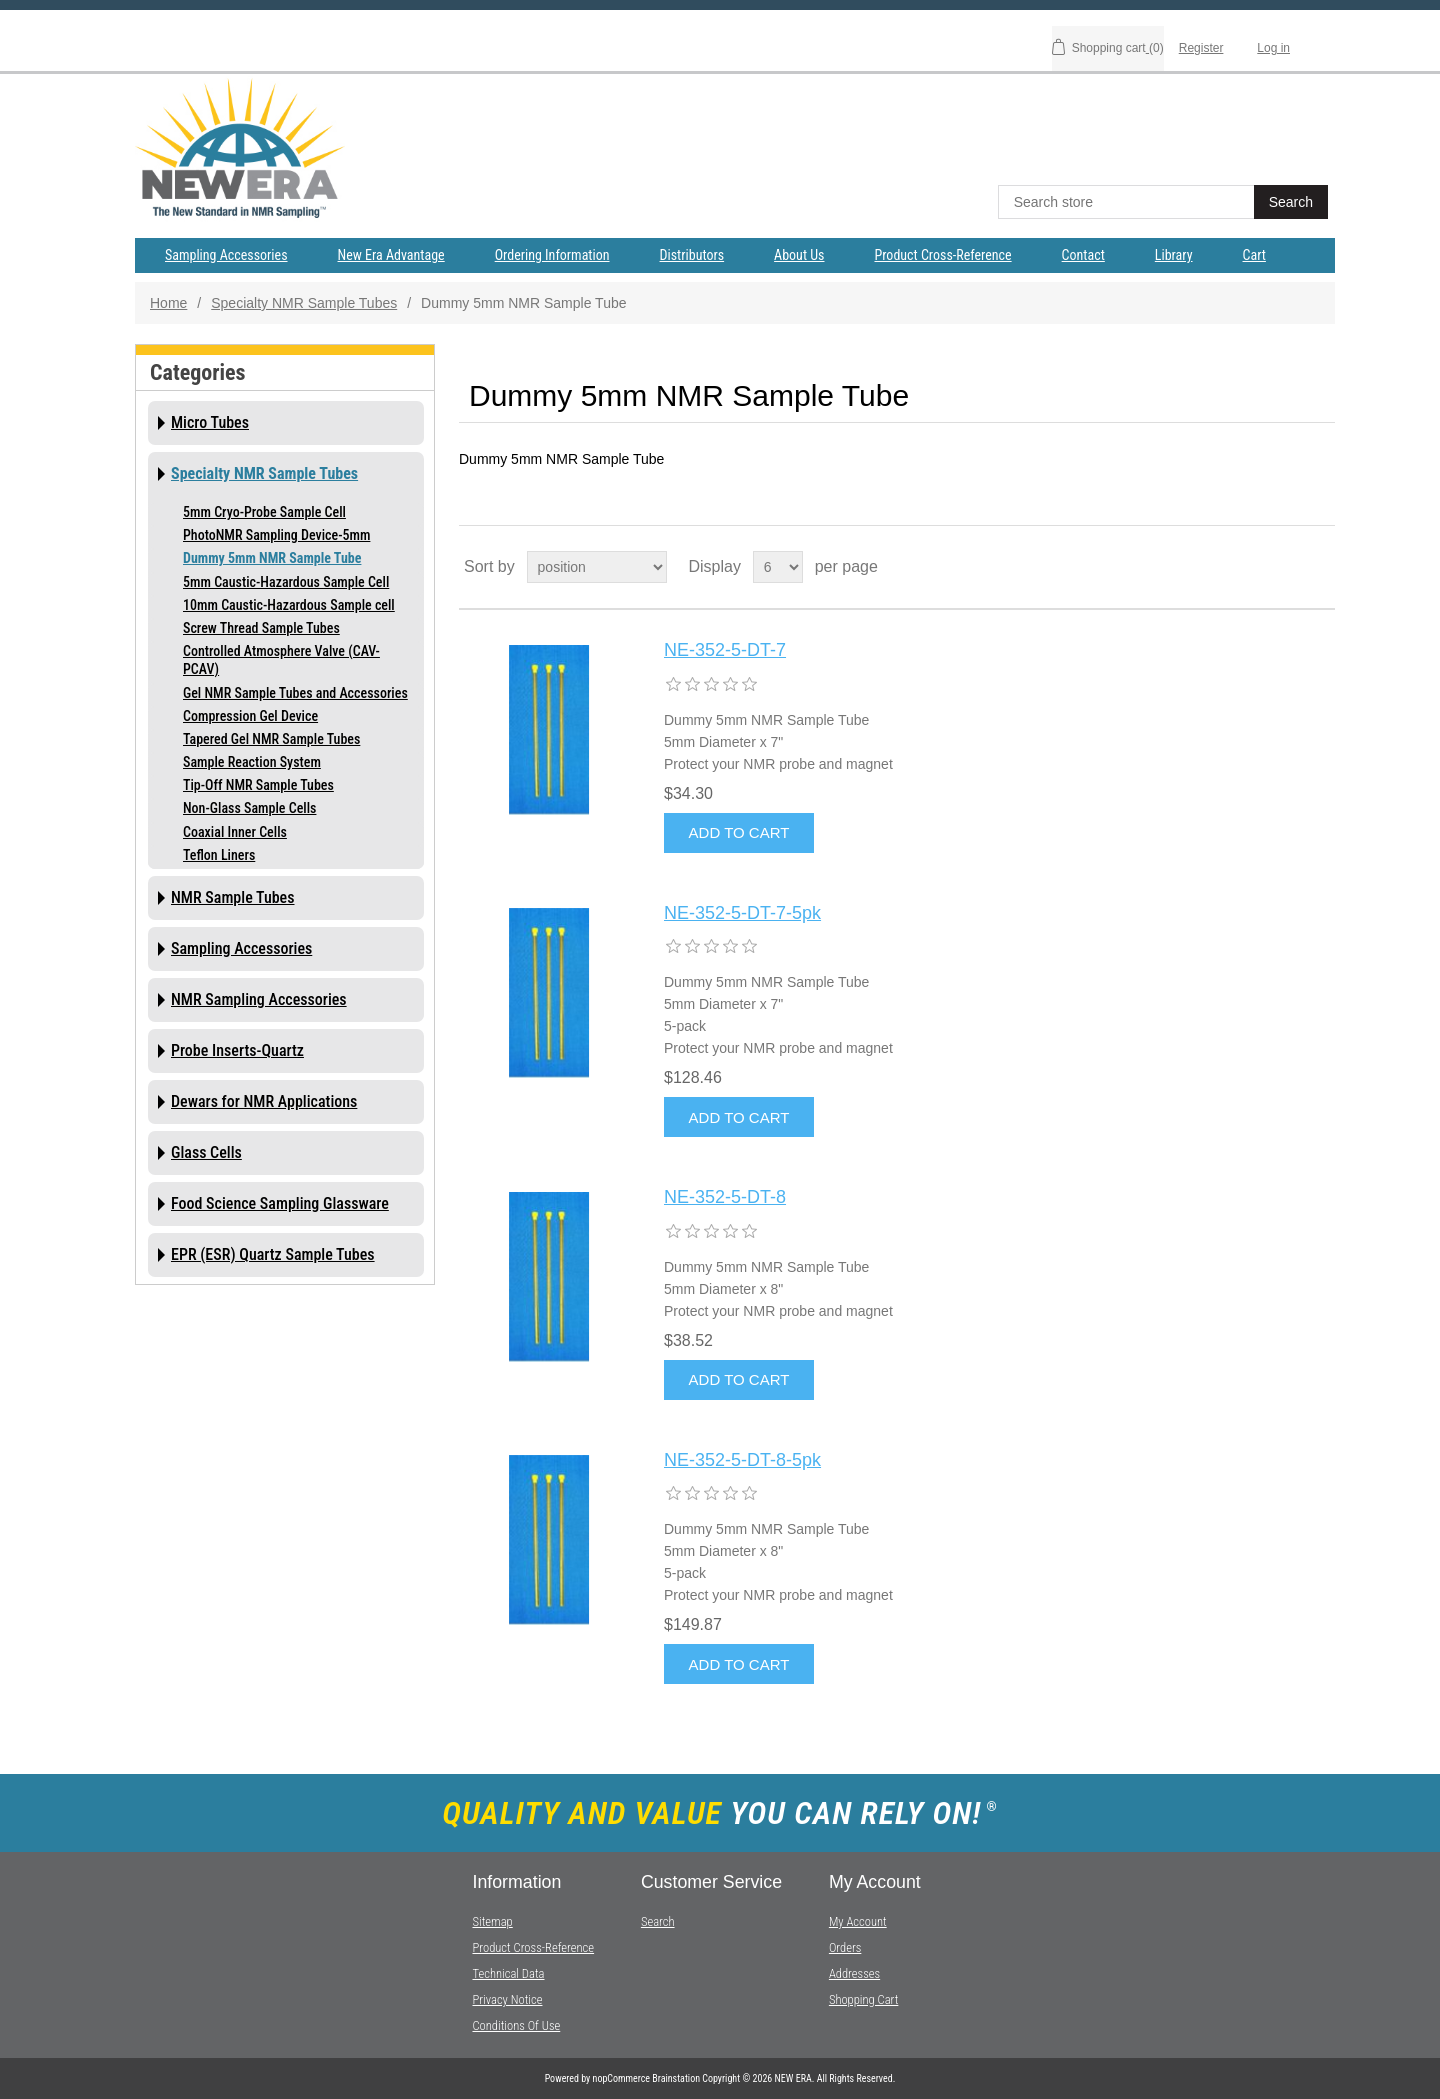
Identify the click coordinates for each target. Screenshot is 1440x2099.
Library (1174, 255)
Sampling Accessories (226, 255)
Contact (1083, 255)
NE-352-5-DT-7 (725, 650)
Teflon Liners (219, 855)
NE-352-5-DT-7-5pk (742, 913)
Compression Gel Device (250, 716)
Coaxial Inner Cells (235, 832)
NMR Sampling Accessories (259, 999)
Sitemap (492, 1921)
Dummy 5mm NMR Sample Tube (272, 558)
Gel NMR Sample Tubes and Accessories (295, 693)
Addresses (854, 1973)
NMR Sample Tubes (233, 897)
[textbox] (1128, 202)
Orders (845, 1947)
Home (168, 303)
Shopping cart (864, 1999)
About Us (799, 255)
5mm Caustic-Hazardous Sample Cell (286, 582)
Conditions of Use (516, 2025)
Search (658, 1921)
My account (858, 1921)
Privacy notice (507, 1999)
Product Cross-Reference (942, 255)
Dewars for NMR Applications (264, 1101)
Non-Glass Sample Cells (249, 808)
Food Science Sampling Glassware (280, 1203)
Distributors (692, 255)
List (1318, 567)
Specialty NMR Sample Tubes (304, 303)
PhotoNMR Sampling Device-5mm (276, 535)
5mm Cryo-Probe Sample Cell (264, 512)
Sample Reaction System (252, 762)
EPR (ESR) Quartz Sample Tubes (273, 1254)
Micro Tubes (210, 422)
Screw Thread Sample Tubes (261, 628)
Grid (1282, 567)
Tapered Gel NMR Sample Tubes (271, 739)
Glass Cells (206, 1152)
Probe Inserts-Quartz (237, 1050)
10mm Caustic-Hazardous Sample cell (289, 605)
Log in (1273, 48)
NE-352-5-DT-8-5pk (742, 1460)
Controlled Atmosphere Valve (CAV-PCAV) (281, 660)
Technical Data (508, 1973)
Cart (1254, 255)
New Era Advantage (391, 255)
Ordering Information (552, 255)
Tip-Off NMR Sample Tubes (258, 785)
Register (1201, 48)
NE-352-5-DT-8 (725, 1197)
